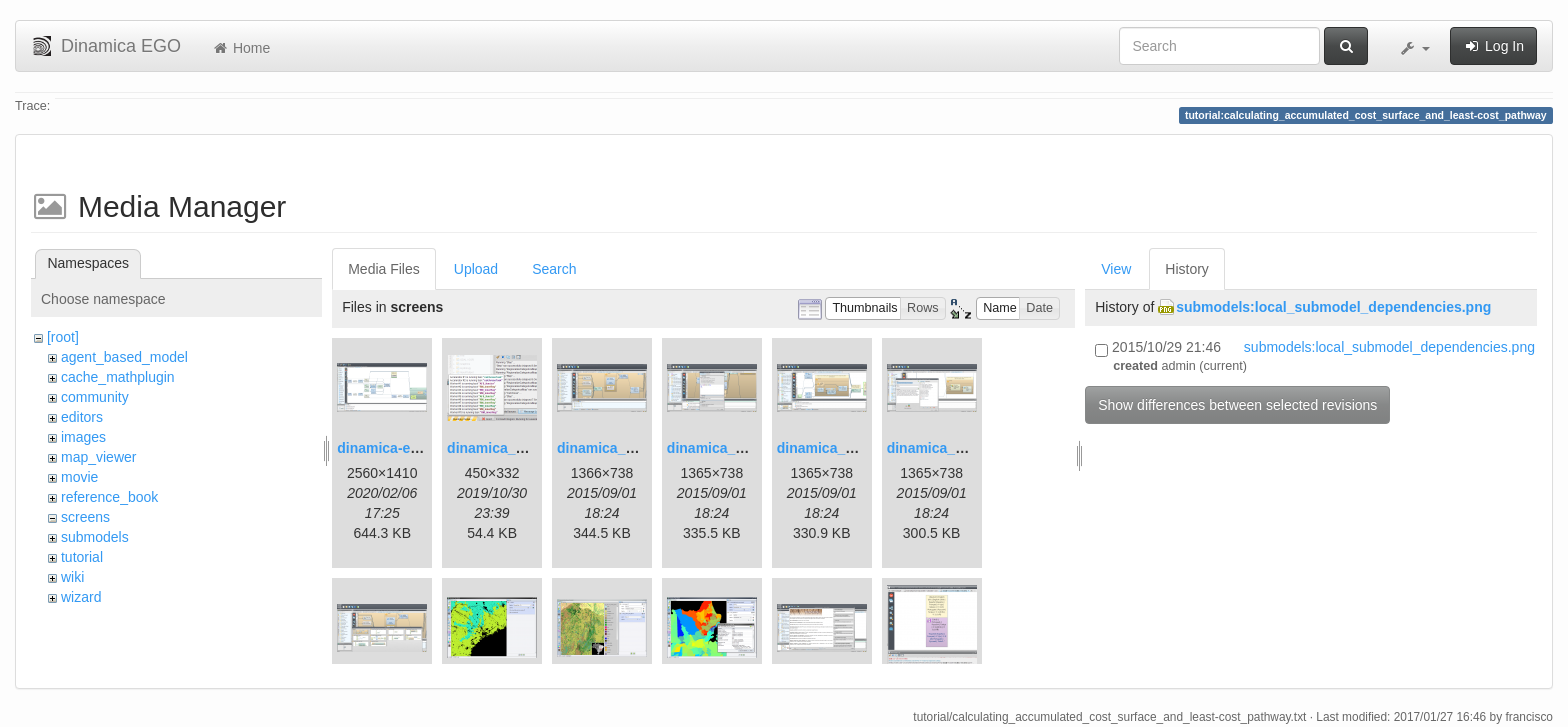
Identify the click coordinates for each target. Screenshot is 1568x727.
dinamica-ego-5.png (403, 448)
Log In (1493, 46)
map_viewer (98, 457)
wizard (81, 597)
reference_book (109, 497)
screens (85, 517)
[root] (63, 337)
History (1187, 269)
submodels (95, 537)
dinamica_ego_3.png (626, 448)
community (95, 397)
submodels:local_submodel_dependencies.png (1333, 307)
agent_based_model (124, 357)
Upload (476, 269)
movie (79, 477)
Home (240, 48)
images (83, 437)
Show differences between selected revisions (1237, 405)
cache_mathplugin (118, 377)
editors (82, 417)
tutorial (82, 557)
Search (554, 269)
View (1116, 269)
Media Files (384, 269)
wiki (72, 577)
